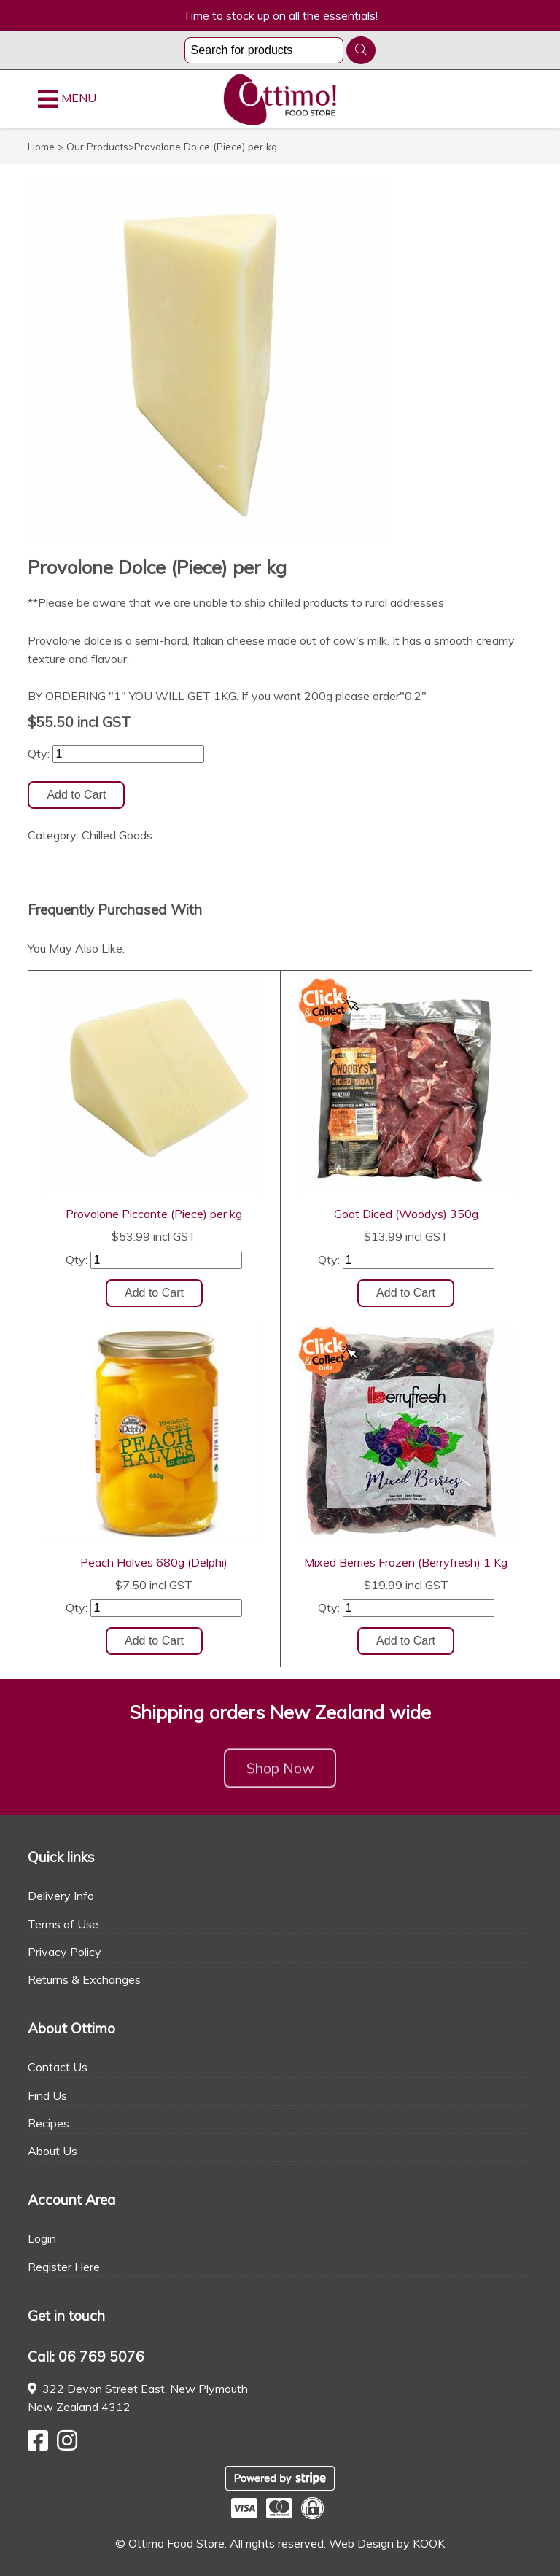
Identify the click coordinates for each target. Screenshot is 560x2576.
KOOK (429, 2543)
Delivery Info (61, 1895)
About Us (52, 2151)
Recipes (48, 2123)
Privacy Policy (64, 1951)
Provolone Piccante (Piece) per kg (154, 1213)
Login (42, 2238)
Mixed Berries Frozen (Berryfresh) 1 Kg (406, 1562)
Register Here (64, 2266)
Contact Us (58, 2067)
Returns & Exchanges (84, 1979)
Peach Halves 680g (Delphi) (154, 1562)
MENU (67, 99)
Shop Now (280, 1775)
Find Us (47, 2095)
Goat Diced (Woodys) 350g (406, 1213)
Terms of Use (63, 1924)
